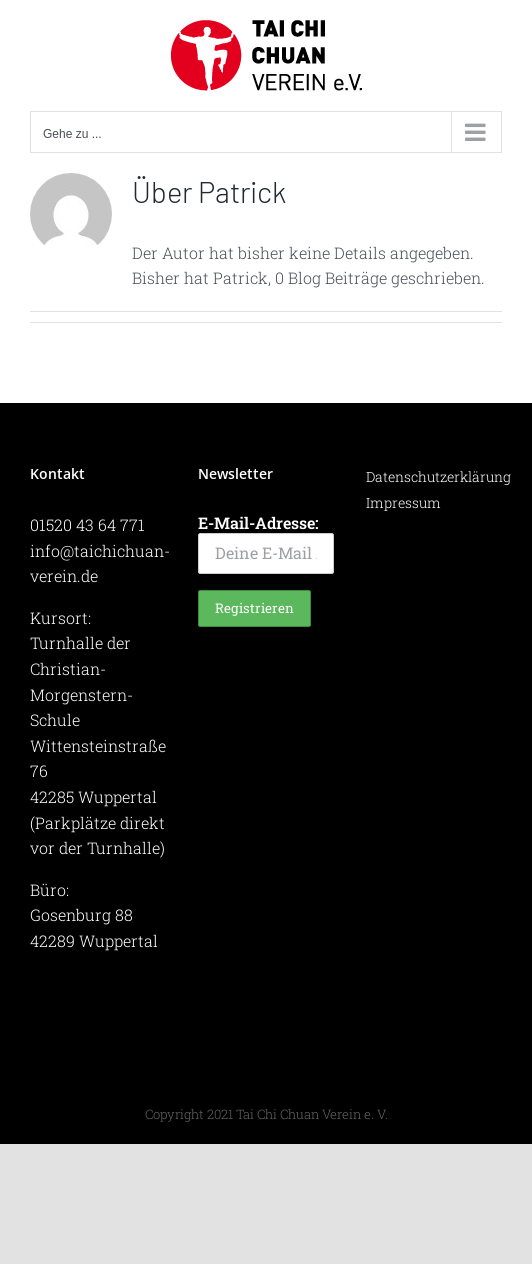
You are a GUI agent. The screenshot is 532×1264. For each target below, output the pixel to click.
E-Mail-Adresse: (266, 543)
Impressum (403, 502)
